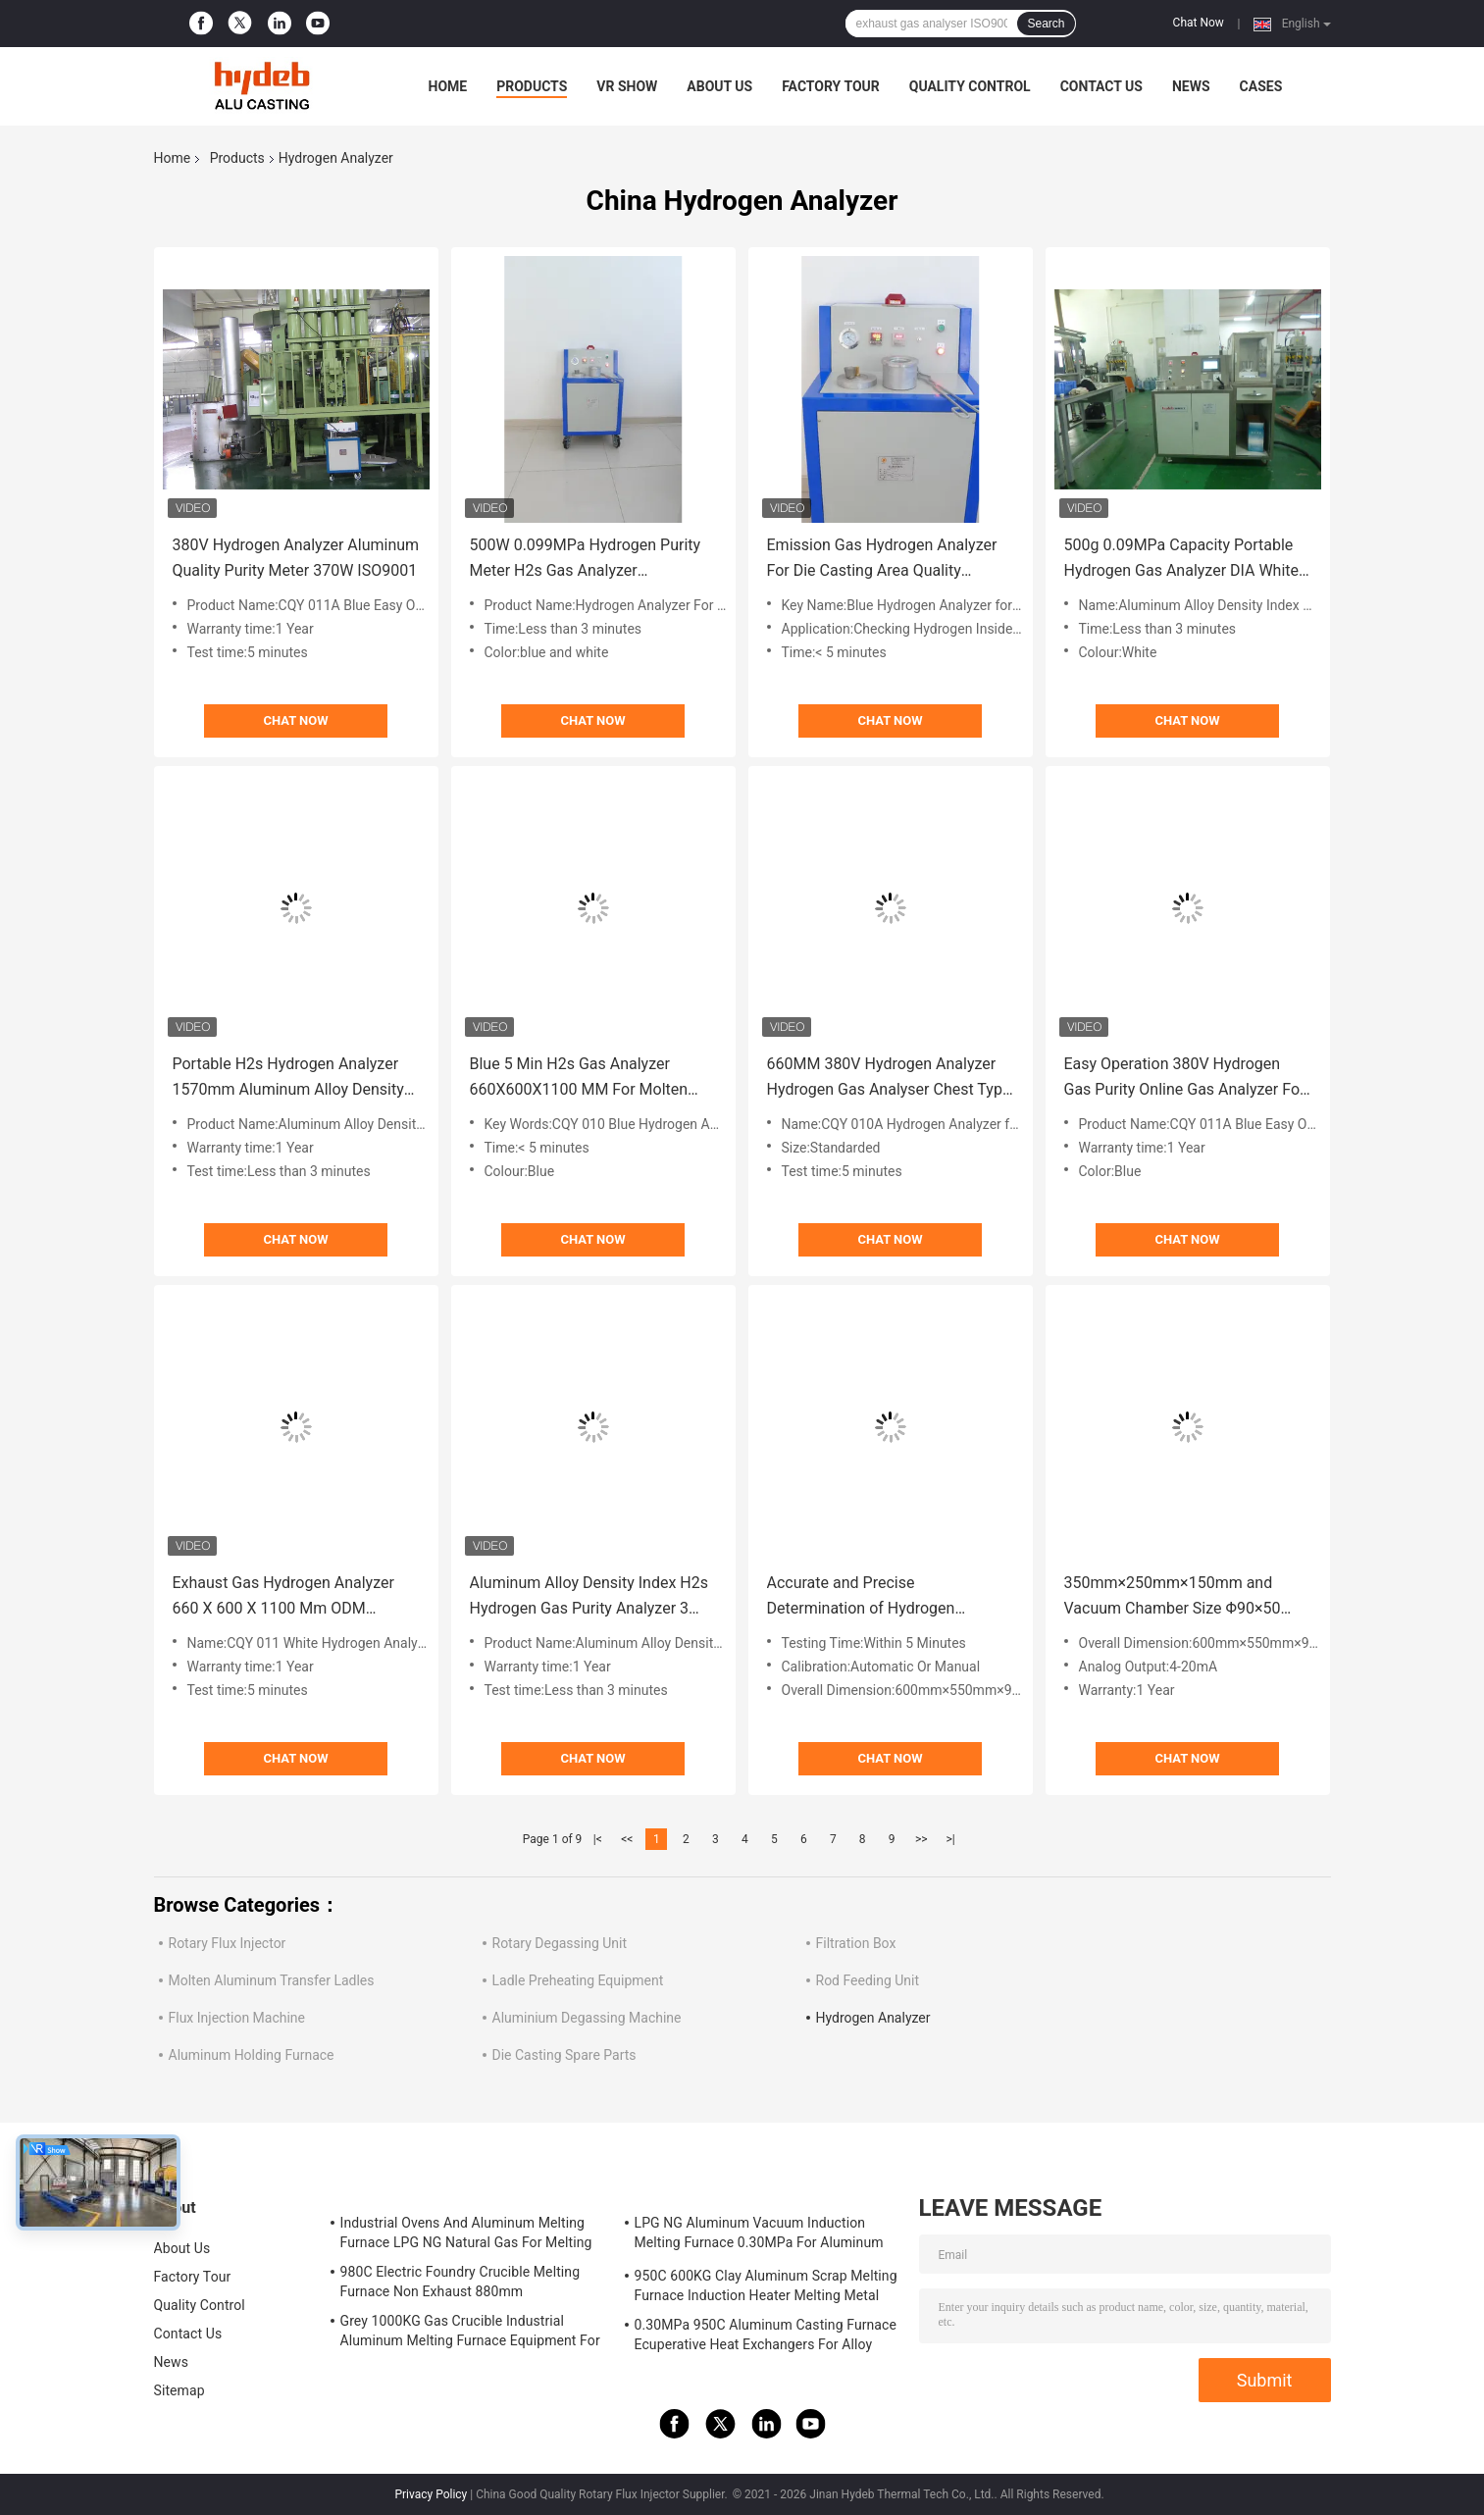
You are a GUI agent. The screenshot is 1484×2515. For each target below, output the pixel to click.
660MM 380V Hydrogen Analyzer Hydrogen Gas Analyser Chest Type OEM (889, 1078)
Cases (1261, 86)
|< (597, 1839)
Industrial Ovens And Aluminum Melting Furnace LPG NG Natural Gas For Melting (466, 2232)
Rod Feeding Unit (868, 1980)
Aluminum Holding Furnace (251, 2055)
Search (1045, 23)
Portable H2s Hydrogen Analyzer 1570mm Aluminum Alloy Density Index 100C (288, 1078)
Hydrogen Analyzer (873, 2018)
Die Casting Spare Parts (564, 2055)
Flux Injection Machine (237, 2018)
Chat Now (1198, 22)
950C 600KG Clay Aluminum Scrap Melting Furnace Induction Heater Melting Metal (766, 2285)
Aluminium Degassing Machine (587, 2018)
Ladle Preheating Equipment (578, 1980)
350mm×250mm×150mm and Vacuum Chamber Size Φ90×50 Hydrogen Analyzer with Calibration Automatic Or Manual (1185, 1597)
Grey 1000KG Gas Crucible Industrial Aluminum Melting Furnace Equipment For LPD (470, 2333)
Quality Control (970, 86)
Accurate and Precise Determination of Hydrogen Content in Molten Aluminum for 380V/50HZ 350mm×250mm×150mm (878, 1597)
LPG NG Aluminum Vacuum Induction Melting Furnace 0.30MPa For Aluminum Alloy (759, 2235)
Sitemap (179, 2390)
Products (531, 86)
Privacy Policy (430, 2494)
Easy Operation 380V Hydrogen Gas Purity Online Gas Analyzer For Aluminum (1184, 1078)
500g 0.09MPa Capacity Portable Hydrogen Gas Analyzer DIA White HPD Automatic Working (1182, 560)
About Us (719, 86)
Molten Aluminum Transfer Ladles (272, 1980)
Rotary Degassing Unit (560, 1943)
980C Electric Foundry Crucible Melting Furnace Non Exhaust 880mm (460, 2281)
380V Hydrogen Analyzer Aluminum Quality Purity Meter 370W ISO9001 (296, 558)
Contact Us (1101, 86)
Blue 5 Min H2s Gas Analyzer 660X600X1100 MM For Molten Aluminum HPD (579, 1078)
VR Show (626, 86)
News (1191, 86)
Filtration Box (856, 1943)
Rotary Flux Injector (227, 1943)
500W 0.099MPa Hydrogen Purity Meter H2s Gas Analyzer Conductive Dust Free (585, 560)
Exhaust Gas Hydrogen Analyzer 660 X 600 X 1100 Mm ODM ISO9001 (283, 1597)
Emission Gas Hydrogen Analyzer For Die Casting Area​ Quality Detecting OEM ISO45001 (882, 560)
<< (627, 1839)
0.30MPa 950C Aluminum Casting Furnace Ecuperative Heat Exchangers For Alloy (766, 2334)
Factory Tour (831, 86)
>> (921, 1839)
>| (951, 1839)
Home (448, 86)
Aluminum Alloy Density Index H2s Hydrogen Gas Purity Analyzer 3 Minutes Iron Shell (589, 1597)
